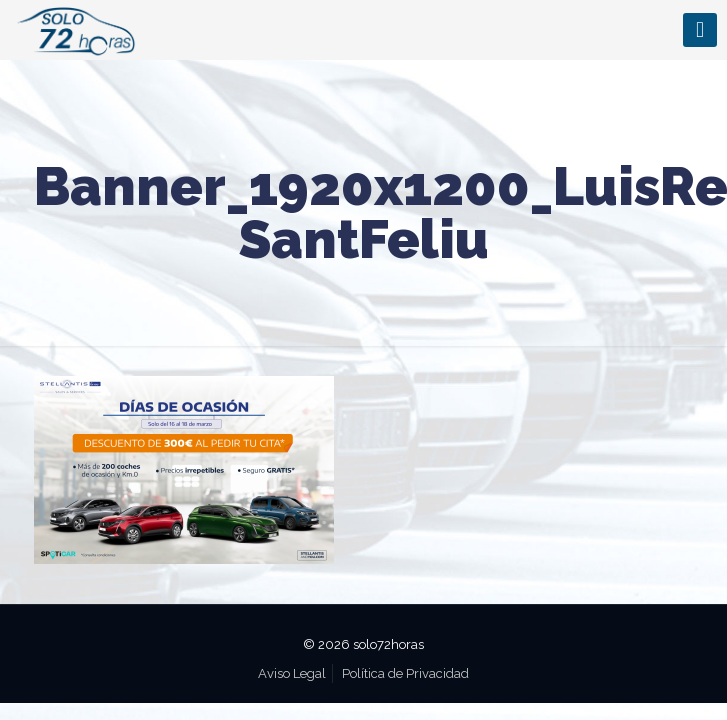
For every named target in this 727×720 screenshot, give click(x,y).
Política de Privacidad (405, 673)
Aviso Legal (292, 673)
